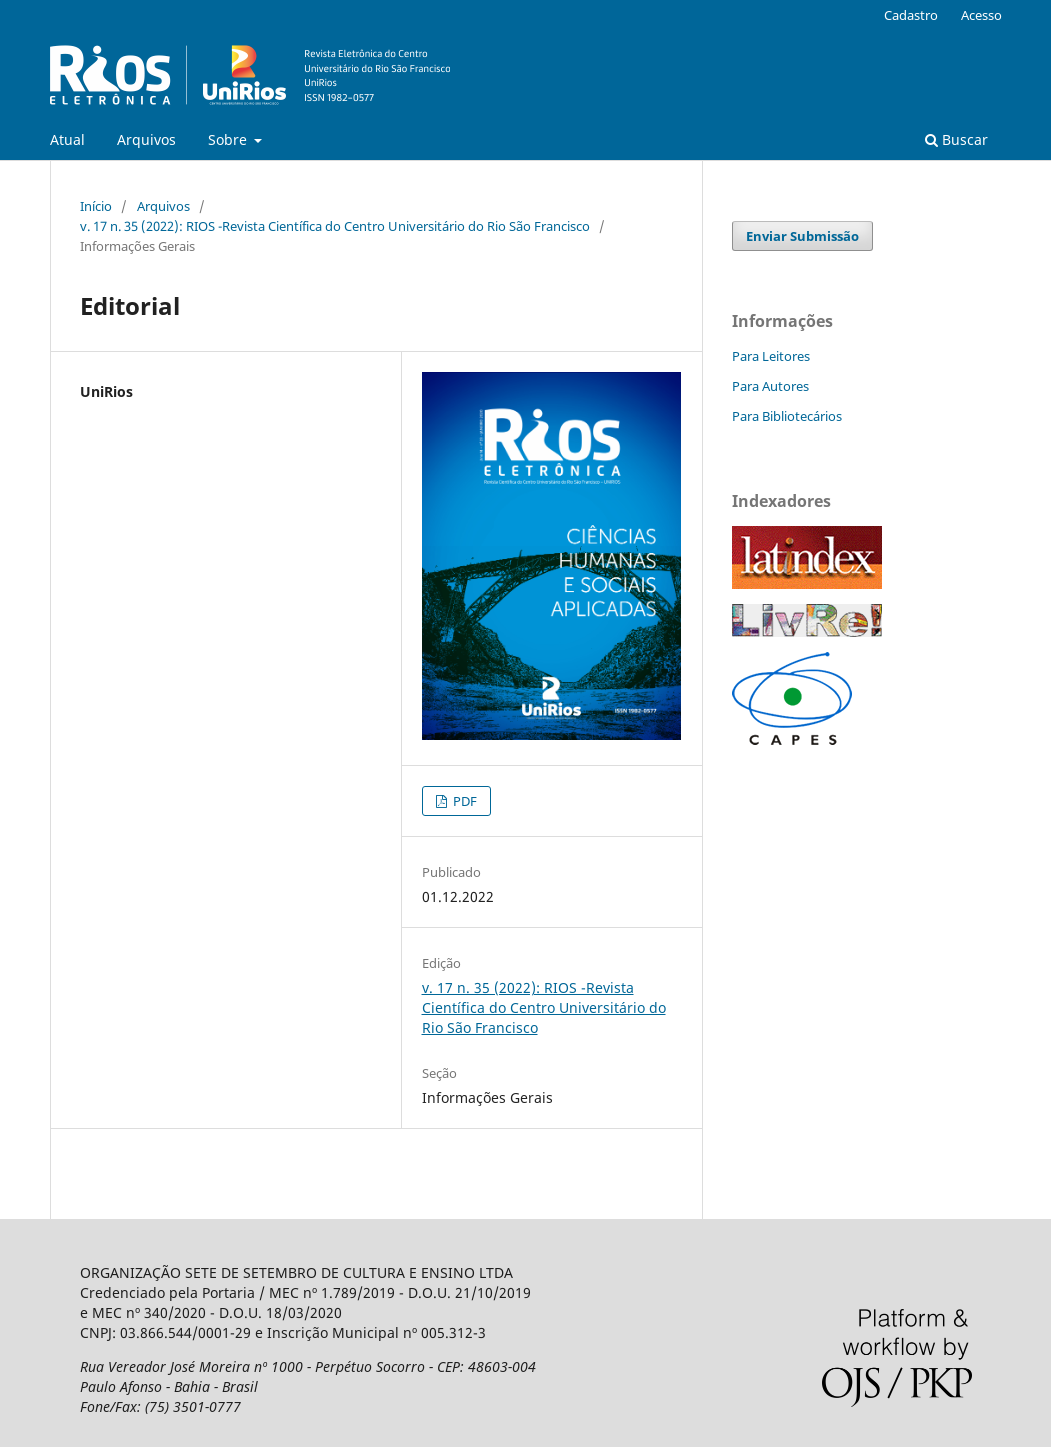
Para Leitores (771, 356)
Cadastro (911, 15)
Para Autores (770, 386)
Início (96, 206)
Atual (67, 139)
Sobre (229, 139)
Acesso (981, 15)
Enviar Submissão (802, 236)
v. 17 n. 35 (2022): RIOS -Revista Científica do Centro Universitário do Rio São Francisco (335, 226)
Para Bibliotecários (787, 416)
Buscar (956, 139)
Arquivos (146, 139)
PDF (463, 801)
